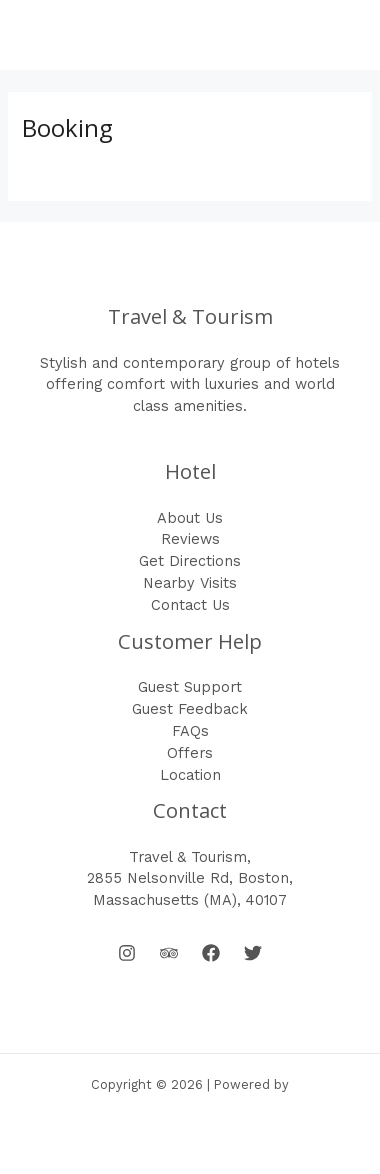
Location (190, 775)
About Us (190, 518)
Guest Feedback (190, 709)
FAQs (190, 731)
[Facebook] (211, 953)
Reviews (190, 539)
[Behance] (169, 953)
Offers (190, 753)
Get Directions (190, 561)
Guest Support (190, 687)
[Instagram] (127, 953)
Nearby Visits (190, 583)
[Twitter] (253, 953)
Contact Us (190, 605)
